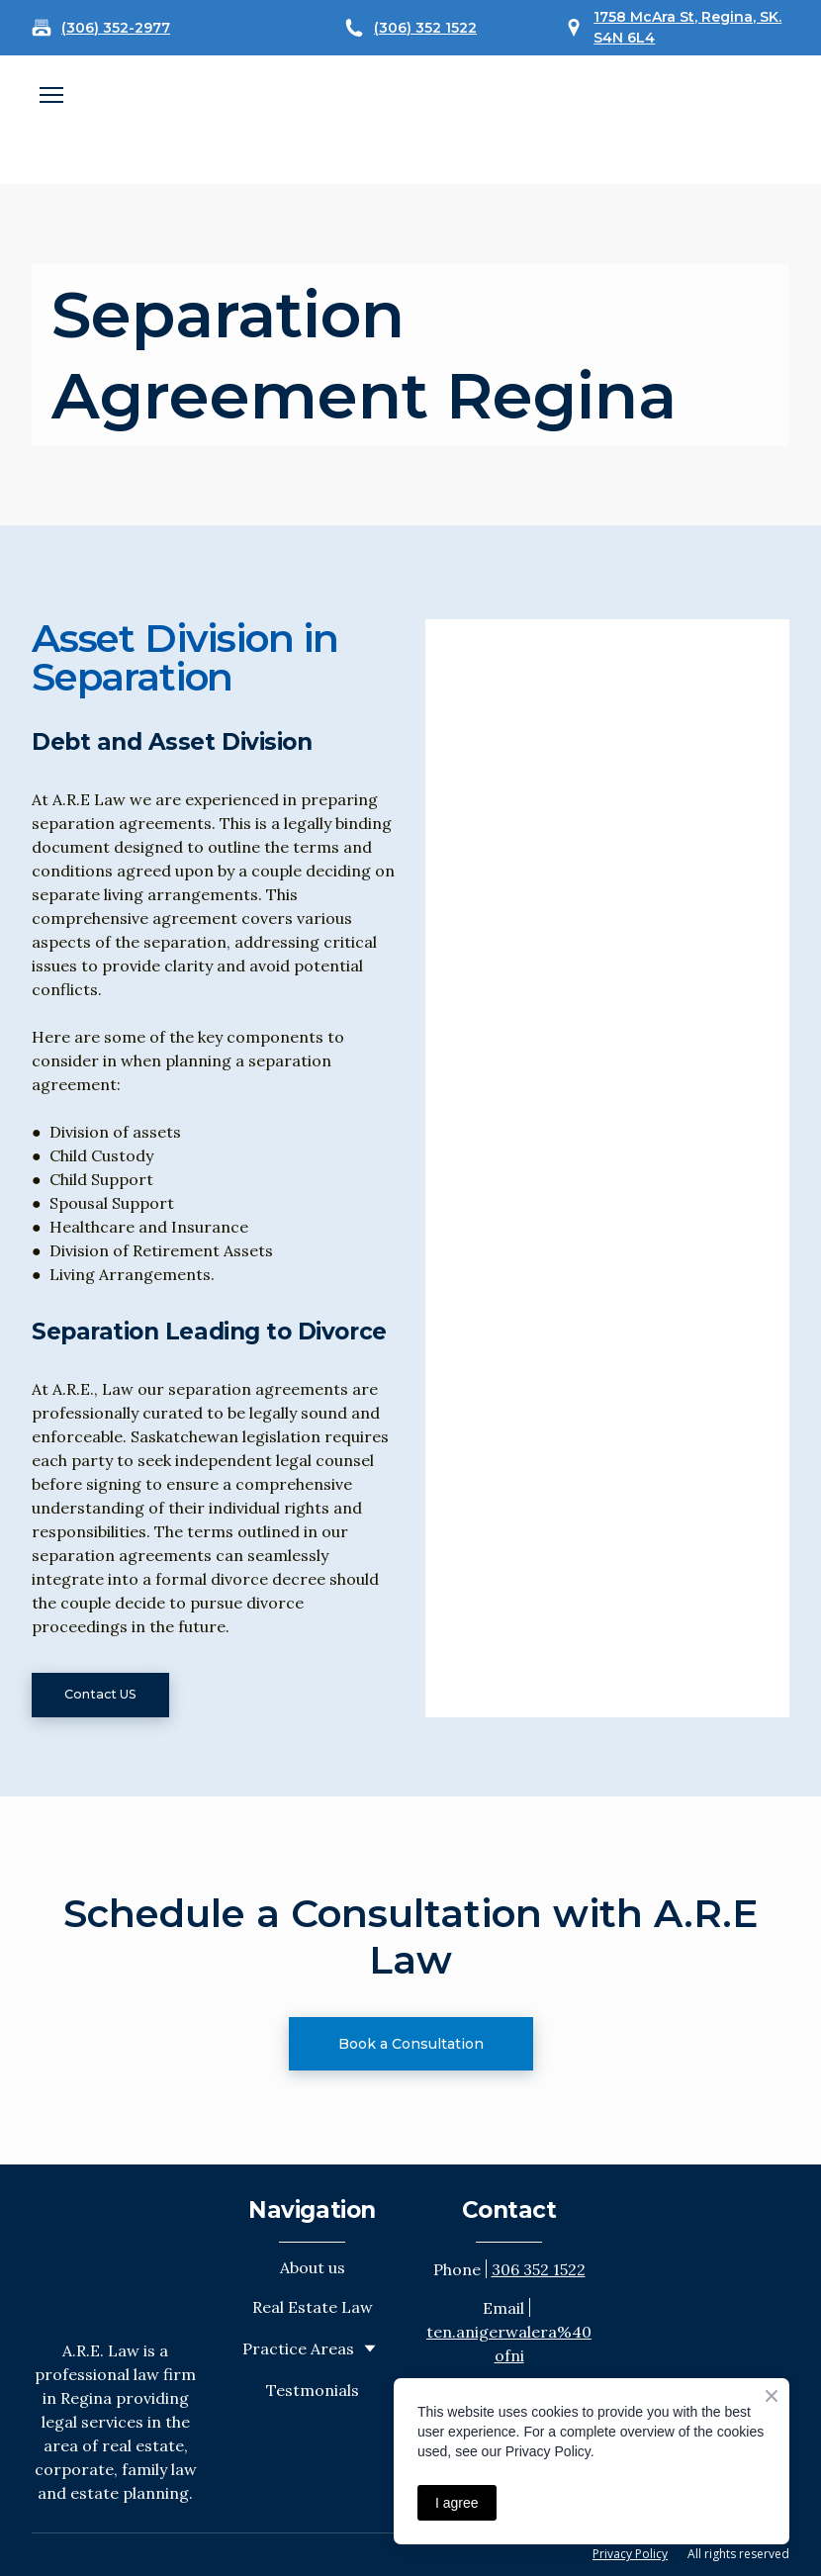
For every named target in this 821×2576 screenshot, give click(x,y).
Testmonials (312, 2390)
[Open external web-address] (410, 120)
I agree (457, 2503)
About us (312, 2267)
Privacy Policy (630, 2553)
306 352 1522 (539, 2269)
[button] (100, 1695)
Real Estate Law (312, 2307)
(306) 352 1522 (425, 28)
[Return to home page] (115, 2251)
